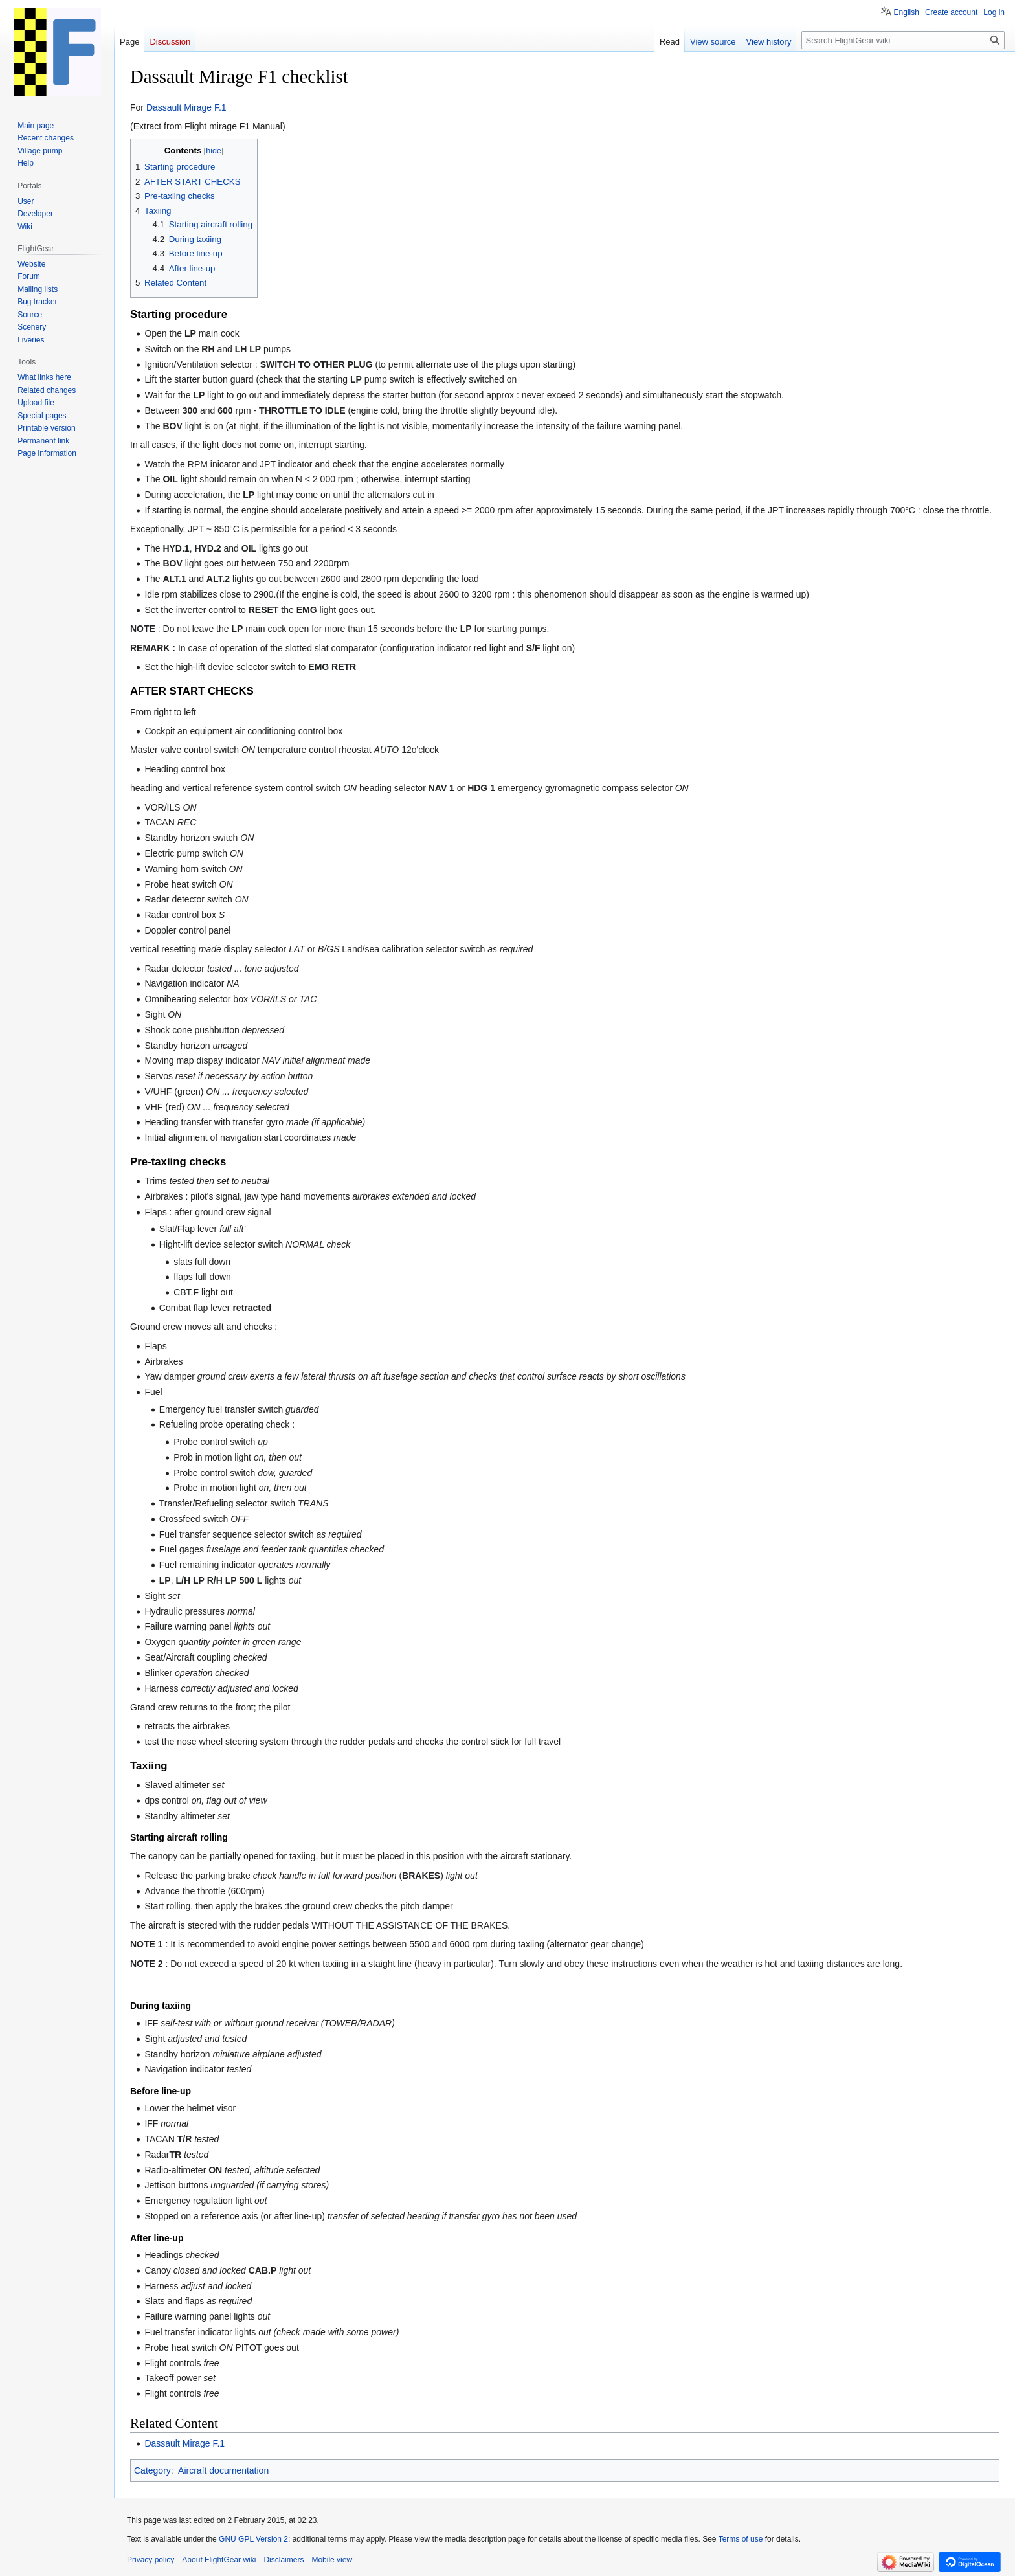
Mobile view (331, 2559)
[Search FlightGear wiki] (903, 40)
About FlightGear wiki (219, 2559)
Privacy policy (150, 2559)
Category (152, 2470)
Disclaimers (283, 2559)
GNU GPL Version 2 (253, 2539)
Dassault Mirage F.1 (186, 107)
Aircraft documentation (223, 2470)
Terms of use (741, 2539)
